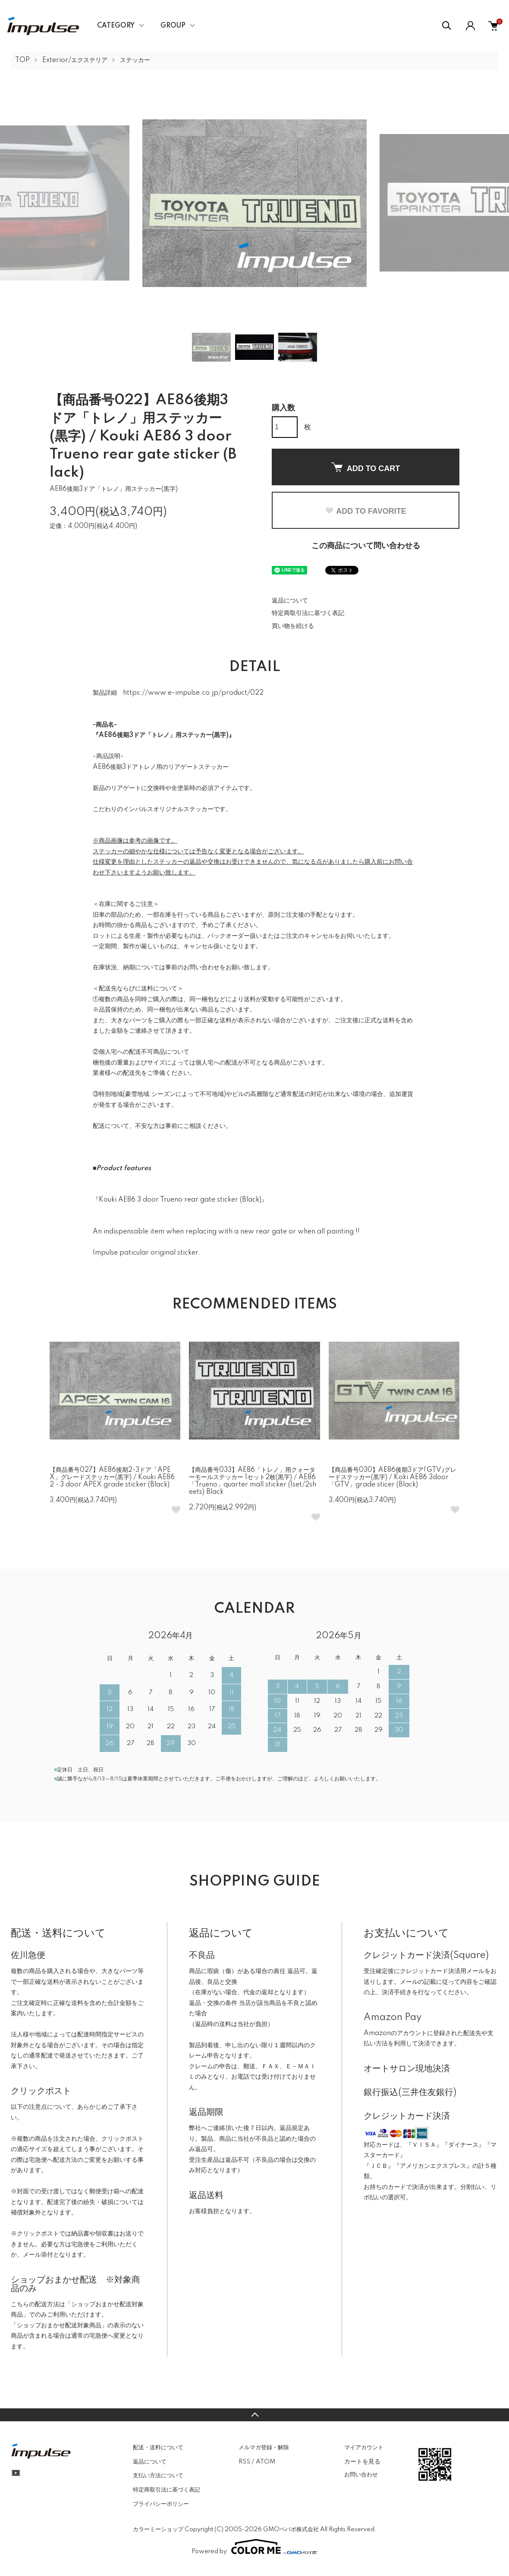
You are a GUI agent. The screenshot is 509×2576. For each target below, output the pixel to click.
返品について (290, 600)
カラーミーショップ (158, 2529)
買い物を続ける (293, 626)
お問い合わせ (361, 2475)
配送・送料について (158, 2448)
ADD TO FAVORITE (365, 511)
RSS (244, 2462)
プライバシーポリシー (161, 2504)
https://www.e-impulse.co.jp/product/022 (193, 693)
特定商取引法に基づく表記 (308, 613)
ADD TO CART (365, 467)
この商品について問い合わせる (365, 546)
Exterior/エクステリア (74, 60)
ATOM (265, 2462)
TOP (22, 60)
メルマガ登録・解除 (264, 2448)
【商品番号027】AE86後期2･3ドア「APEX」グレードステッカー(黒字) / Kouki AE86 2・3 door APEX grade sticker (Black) (112, 1477)
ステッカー (135, 60)
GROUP (172, 25)
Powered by (254, 2546)
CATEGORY (116, 25)
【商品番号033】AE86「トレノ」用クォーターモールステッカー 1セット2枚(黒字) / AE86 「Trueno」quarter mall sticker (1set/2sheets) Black (252, 1481)
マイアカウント (363, 2448)
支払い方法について (158, 2476)
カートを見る (362, 2461)
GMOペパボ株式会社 (291, 2529)
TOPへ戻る (254, 2414)
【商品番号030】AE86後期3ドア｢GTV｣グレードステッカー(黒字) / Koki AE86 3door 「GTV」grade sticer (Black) (392, 1477)
